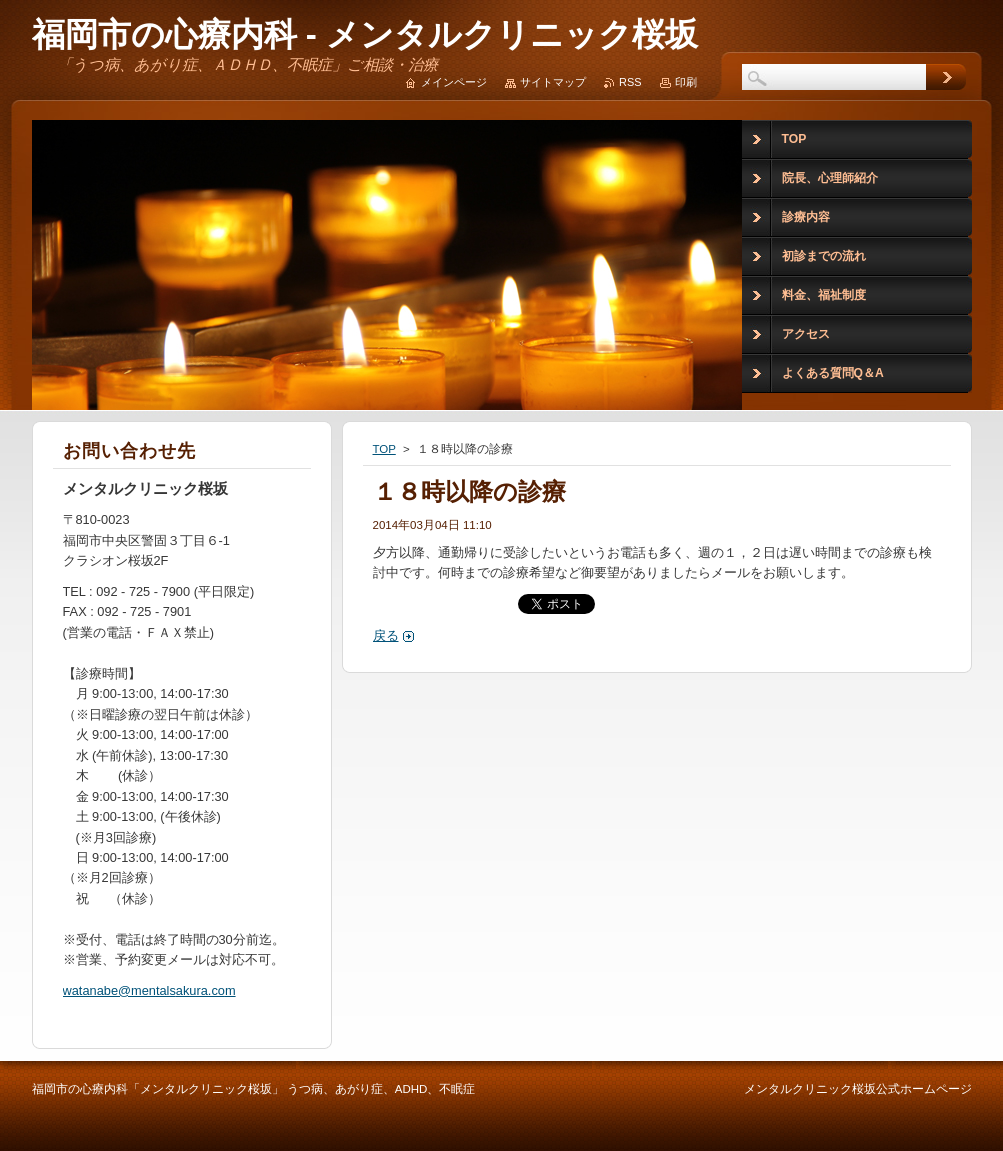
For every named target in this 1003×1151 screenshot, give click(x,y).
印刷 (686, 82)
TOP (384, 449)
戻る (386, 635)
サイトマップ (553, 82)
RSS (630, 82)
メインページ (454, 82)
